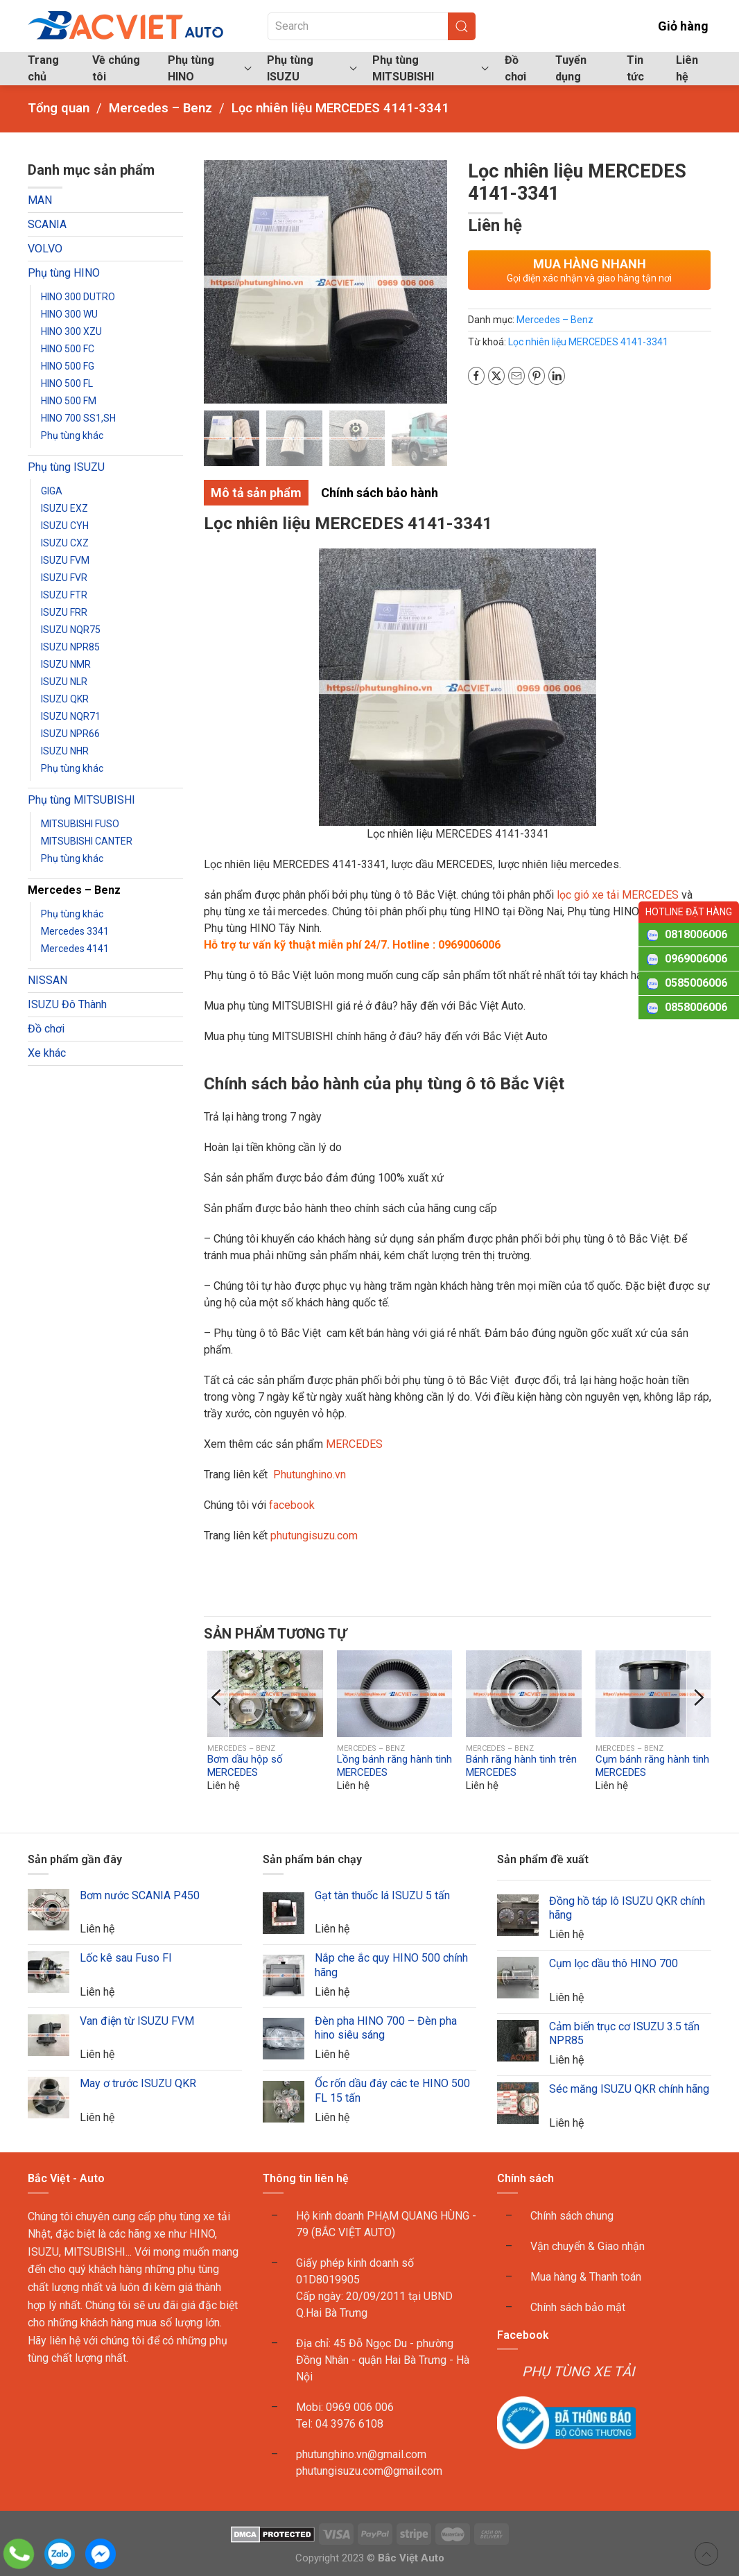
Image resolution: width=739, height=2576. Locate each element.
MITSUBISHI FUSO (80, 823)
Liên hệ (687, 68)
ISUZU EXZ (64, 508)
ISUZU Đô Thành (67, 1004)
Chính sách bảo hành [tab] (379, 492)
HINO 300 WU (69, 314)
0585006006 (696, 982)
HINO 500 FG (67, 366)
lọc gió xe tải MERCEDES (618, 894)
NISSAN (47, 980)
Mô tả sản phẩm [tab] (256, 492)
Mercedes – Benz (74, 890)
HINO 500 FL (67, 383)
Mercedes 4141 (75, 948)
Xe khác (47, 1053)
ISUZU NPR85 (70, 646)
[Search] (372, 26)
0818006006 (696, 934)
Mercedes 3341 (75, 931)
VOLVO (45, 248)
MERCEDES (354, 1444)
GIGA (51, 490)
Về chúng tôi (116, 68)
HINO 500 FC (67, 348)
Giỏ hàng (672, 26)
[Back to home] (127, 26)
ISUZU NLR (64, 681)
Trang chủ (43, 68)
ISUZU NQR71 (71, 716)
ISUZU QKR (65, 698)
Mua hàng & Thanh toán (585, 2276)
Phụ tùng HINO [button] (210, 68)
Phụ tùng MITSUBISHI (81, 799)
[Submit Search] (462, 26)
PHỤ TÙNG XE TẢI (578, 2371)
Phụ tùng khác (72, 435)
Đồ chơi (515, 68)
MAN (40, 200)
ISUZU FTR (64, 594)
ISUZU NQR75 (71, 629)
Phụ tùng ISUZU (66, 467)
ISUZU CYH (65, 525)
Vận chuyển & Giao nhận (587, 2246)
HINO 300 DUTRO (78, 296)
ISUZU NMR (66, 664)
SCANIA (47, 224)
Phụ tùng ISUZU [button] (311, 68)
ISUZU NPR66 (70, 733)
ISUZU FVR (64, 577)
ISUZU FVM (65, 560)
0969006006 (696, 958)
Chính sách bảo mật (577, 2307)
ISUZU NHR (65, 751)
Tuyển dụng (570, 68)
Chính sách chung (572, 2215)
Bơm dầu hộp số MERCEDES (245, 1766)
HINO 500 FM (68, 400)
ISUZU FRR (64, 612)
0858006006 (696, 1007)
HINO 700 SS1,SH (78, 418)
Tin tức (635, 68)
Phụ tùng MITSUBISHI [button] (430, 68)
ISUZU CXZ (65, 542)
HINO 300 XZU (71, 331)
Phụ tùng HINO (64, 272)
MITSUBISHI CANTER (86, 841)
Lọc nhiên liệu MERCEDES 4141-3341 (588, 341)
